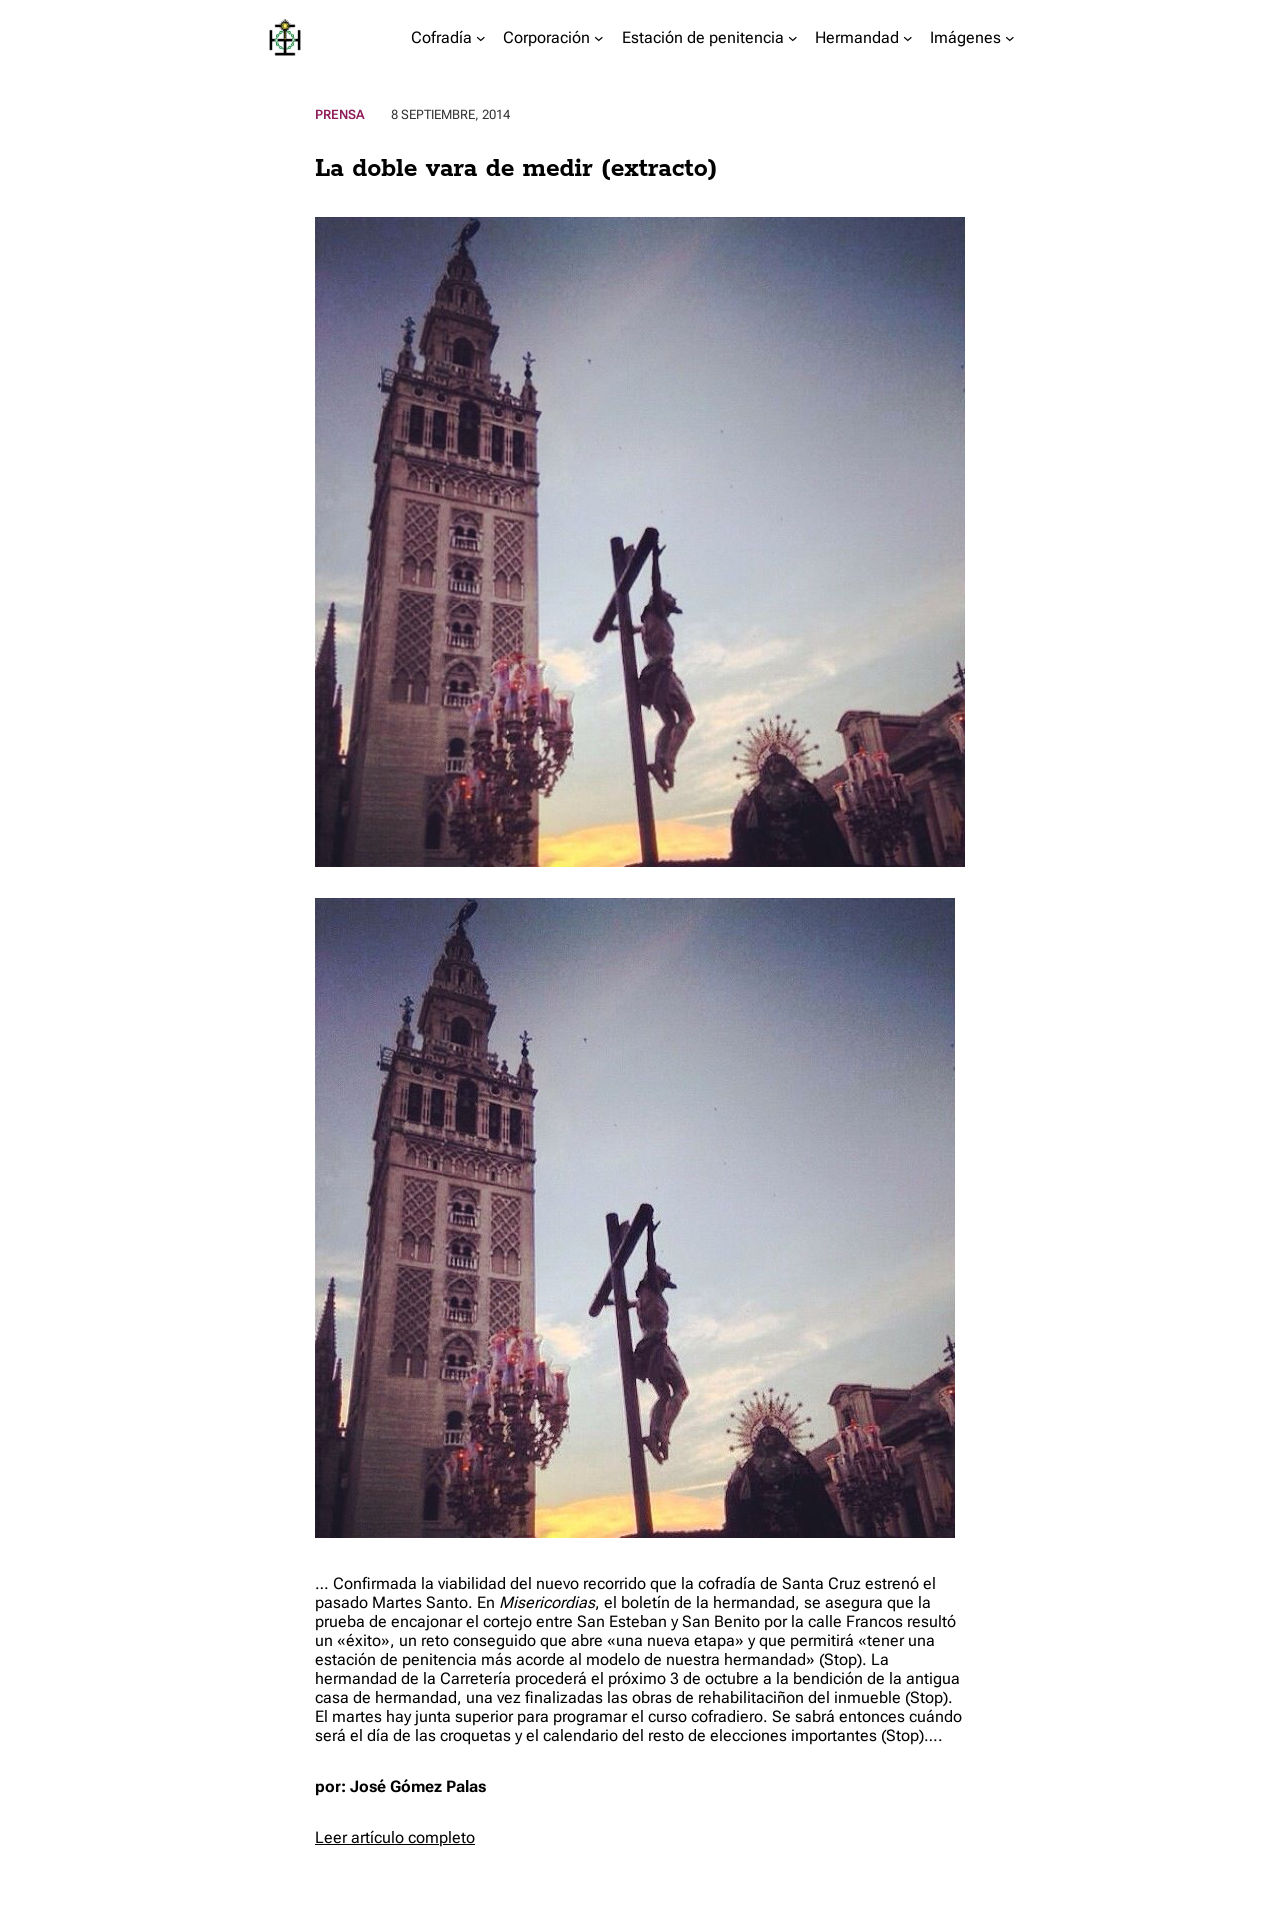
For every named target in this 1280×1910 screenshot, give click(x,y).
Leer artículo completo (395, 1837)
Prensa (340, 114)
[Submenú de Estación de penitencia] (793, 38)
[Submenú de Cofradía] (481, 38)
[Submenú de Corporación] (599, 38)
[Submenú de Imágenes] (1010, 38)
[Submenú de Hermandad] (908, 38)
